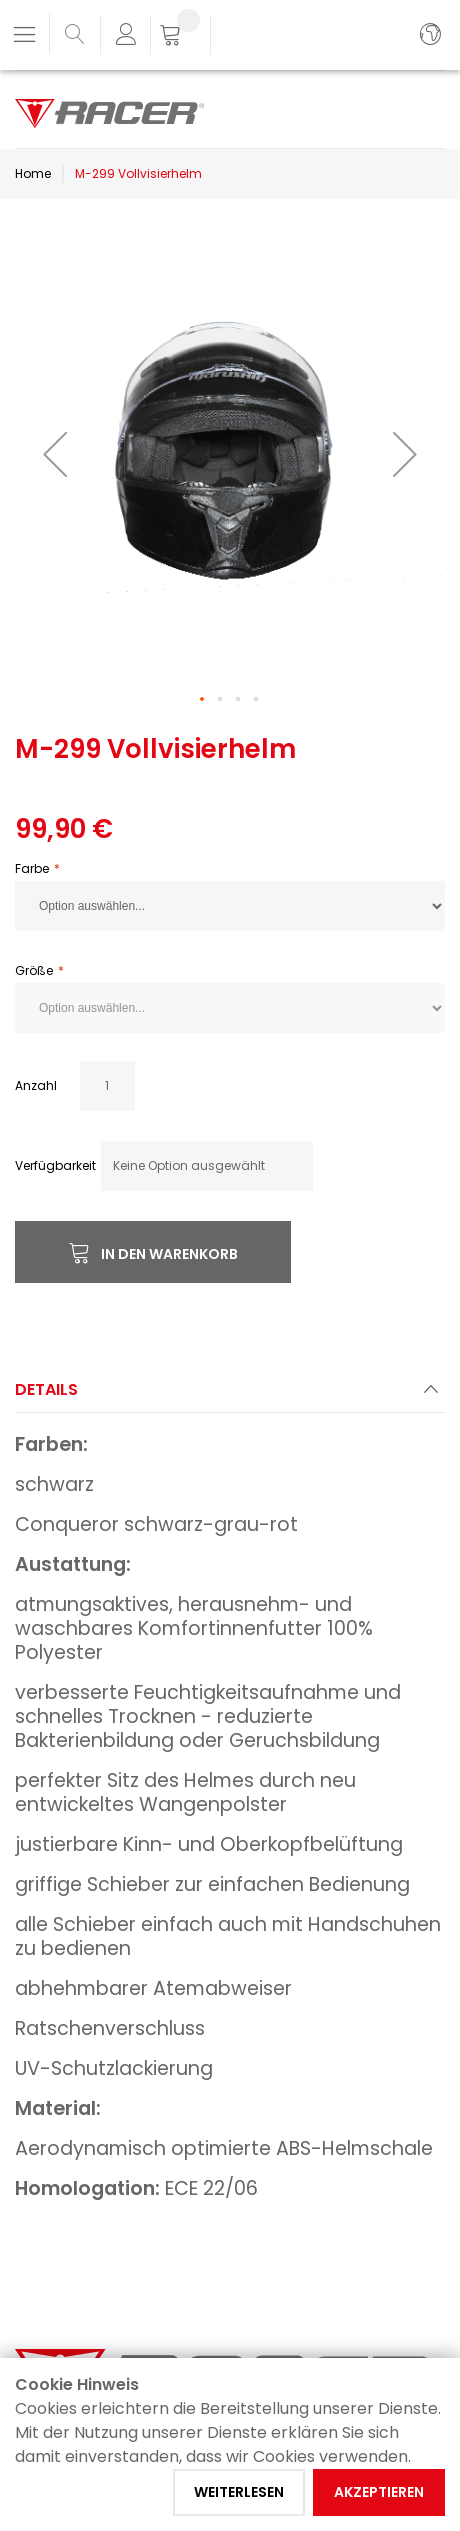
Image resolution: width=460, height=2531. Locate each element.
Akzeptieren (379, 2492)
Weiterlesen (239, 2492)
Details (46, 1389)
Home (33, 173)
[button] (55, 454)
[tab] (230, 1395)
